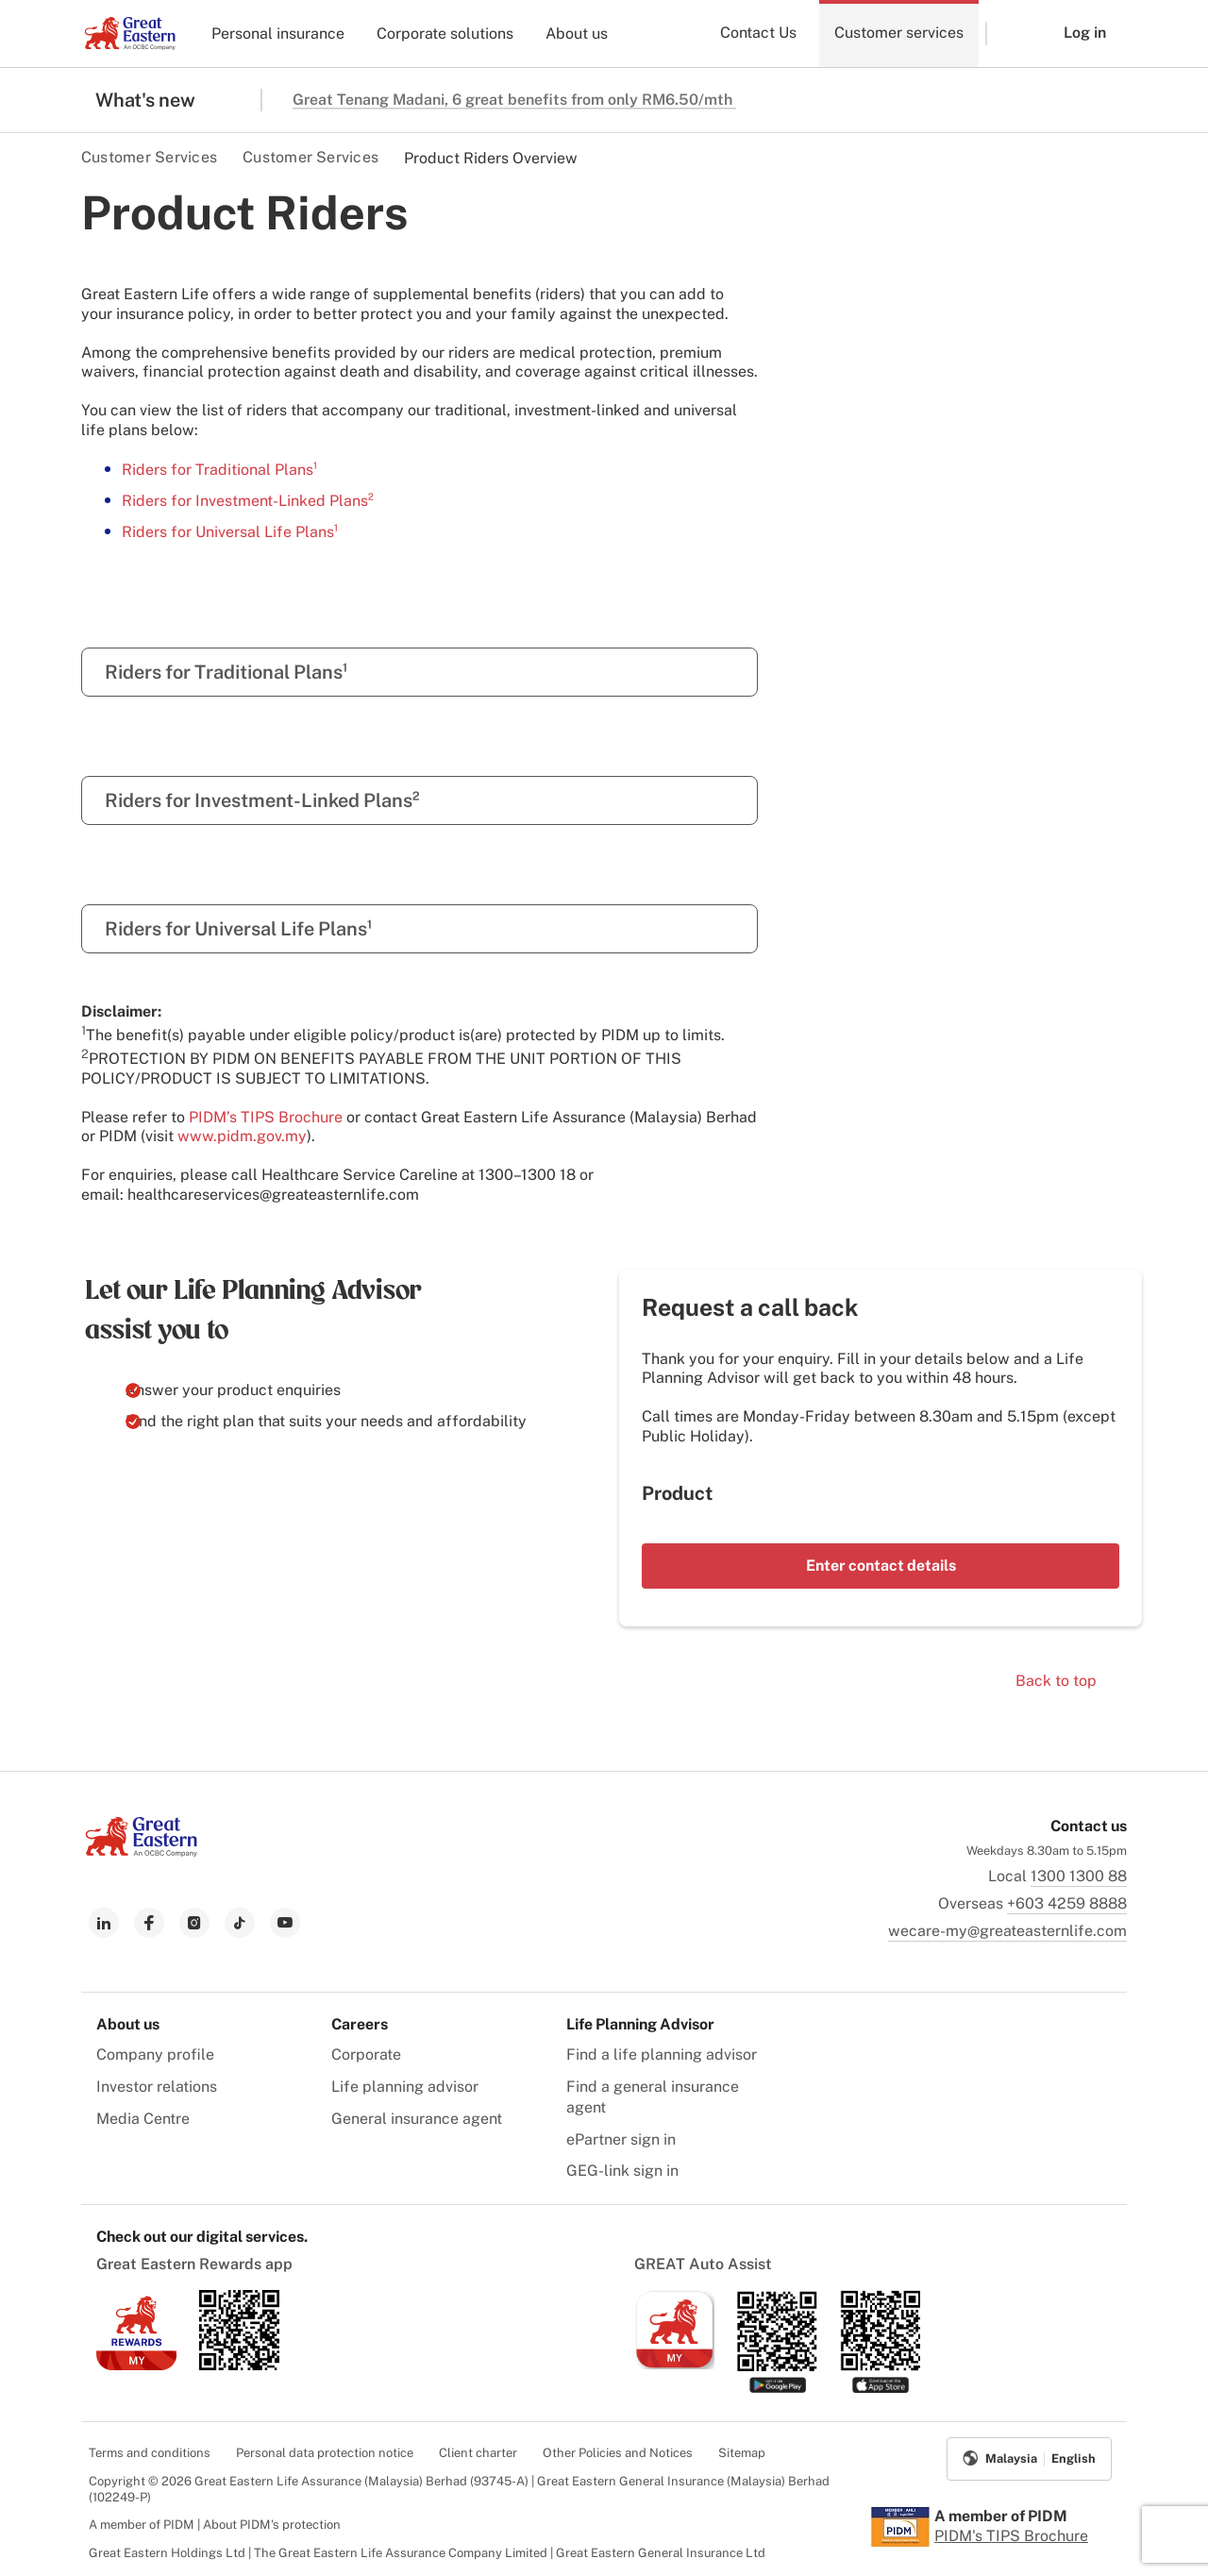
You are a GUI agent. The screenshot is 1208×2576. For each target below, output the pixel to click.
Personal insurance (277, 33)
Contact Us (758, 33)
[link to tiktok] (240, 1923)
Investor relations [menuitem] (156, 2087)
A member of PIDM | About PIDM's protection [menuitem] (215, 2524)
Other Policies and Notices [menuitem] (618, 2453)
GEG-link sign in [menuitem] (622, 2171)
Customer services (899, 33)
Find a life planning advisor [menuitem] (661, 2054)
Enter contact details (881, 1565)
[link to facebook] (149, 1923)
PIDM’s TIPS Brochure (266, 1117)
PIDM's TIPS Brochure (1011, 2536)
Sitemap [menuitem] (741, 2453)
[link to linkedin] (104, 1923)
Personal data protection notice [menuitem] (324, 2453)
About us (576, 33)
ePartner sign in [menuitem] (621, 2139)
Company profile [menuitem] (155, 2054)
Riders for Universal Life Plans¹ (230, 532)
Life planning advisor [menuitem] (404, 2087)
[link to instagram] (194, 1923)
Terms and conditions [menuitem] (149, 2453)
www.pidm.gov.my (242, 1136)
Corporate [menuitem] (366, 2054)
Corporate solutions (445, 33)
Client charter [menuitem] (478, 2453)
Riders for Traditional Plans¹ (219, 470)
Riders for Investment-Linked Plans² (248, 501)
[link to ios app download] (136, 2365)
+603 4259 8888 (1067, 1903)
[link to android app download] (239, 2365)
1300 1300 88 (1079, 1876)
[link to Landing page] (141, 1851)
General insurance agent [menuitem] (416, 2119)
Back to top (1056, 1681)
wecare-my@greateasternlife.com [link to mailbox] (1007, 1931)
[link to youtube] (285, 1923)
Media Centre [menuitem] (143, 2119)
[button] (1011, 33)
